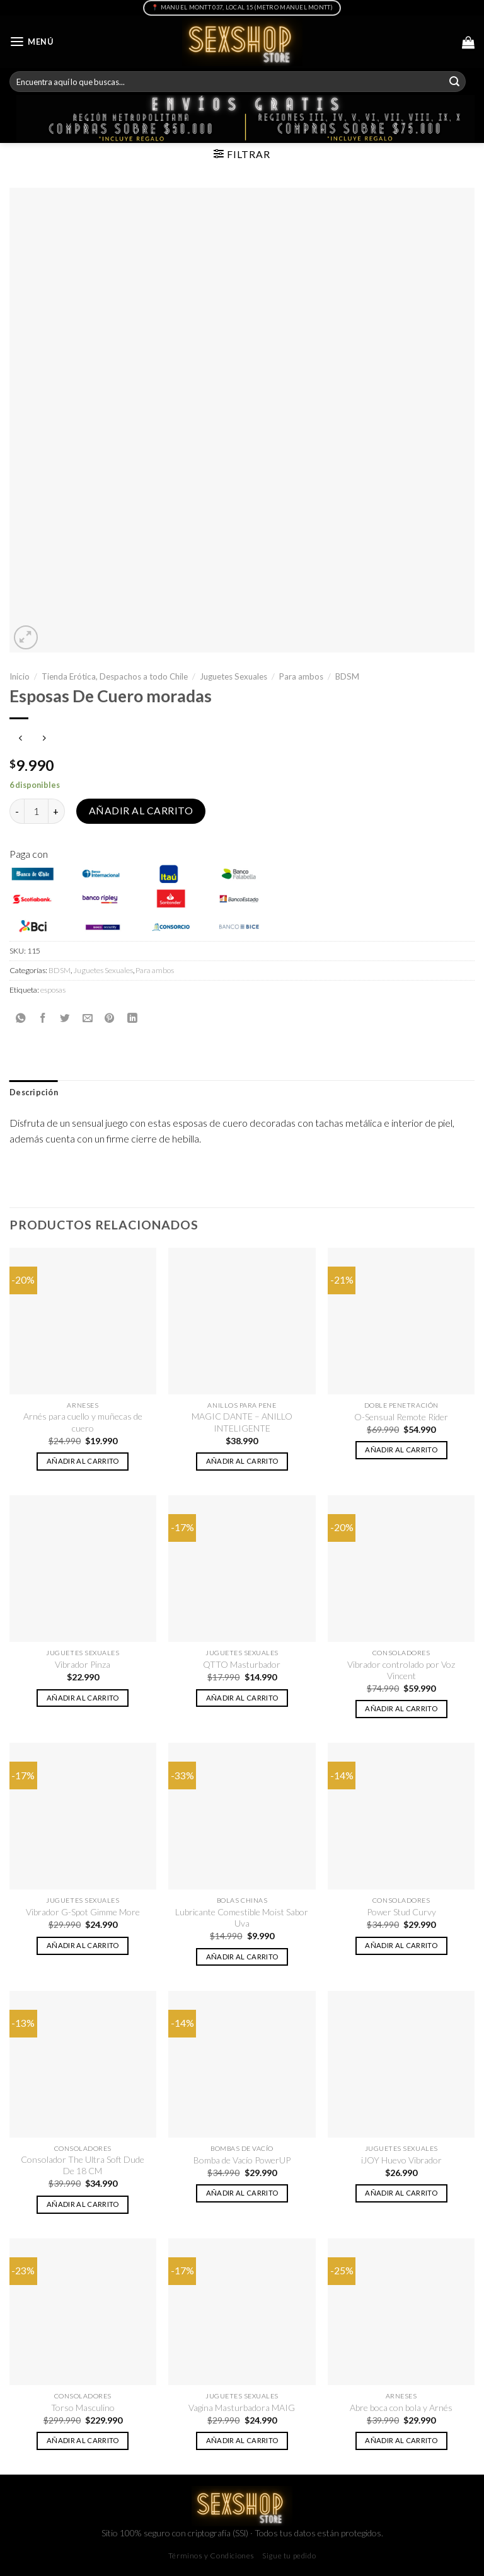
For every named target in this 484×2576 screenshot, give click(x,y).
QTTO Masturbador (241, 1664)
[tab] (33, 1092)
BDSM (347, 676)
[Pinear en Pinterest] (110, 1018)
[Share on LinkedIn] (132, 1018)
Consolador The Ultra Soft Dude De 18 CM (82, 2165)
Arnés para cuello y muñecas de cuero (82, 1422)
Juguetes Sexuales (233, 676)
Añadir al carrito (141, 810)
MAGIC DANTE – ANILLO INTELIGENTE (242, 1422)
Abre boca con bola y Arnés (401, 2407)
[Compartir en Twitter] (65, 1018)
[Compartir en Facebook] (43, 1018)
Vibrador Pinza (82, 1664)
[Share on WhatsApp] (21, 1018)
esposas (53, 989)
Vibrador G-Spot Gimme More (83, 1911)
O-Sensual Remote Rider (401, 1416)
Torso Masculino (83, 2407)
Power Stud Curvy (401, 1911)
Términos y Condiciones (211, 2555)
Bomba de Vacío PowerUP (242, 2160)
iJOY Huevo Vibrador (401, 2160)
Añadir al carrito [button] (83, 1461)
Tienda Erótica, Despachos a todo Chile (115, 676)
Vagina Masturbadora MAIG (241, 2407)
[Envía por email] (88, 1018)
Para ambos (301, 676)
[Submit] (454, 81)
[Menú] (31, 41)
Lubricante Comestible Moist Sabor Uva (241, 1917)
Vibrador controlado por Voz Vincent (401, 1670)
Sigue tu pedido (289, 2555)
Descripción (33, 1092)
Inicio (19, 676)
